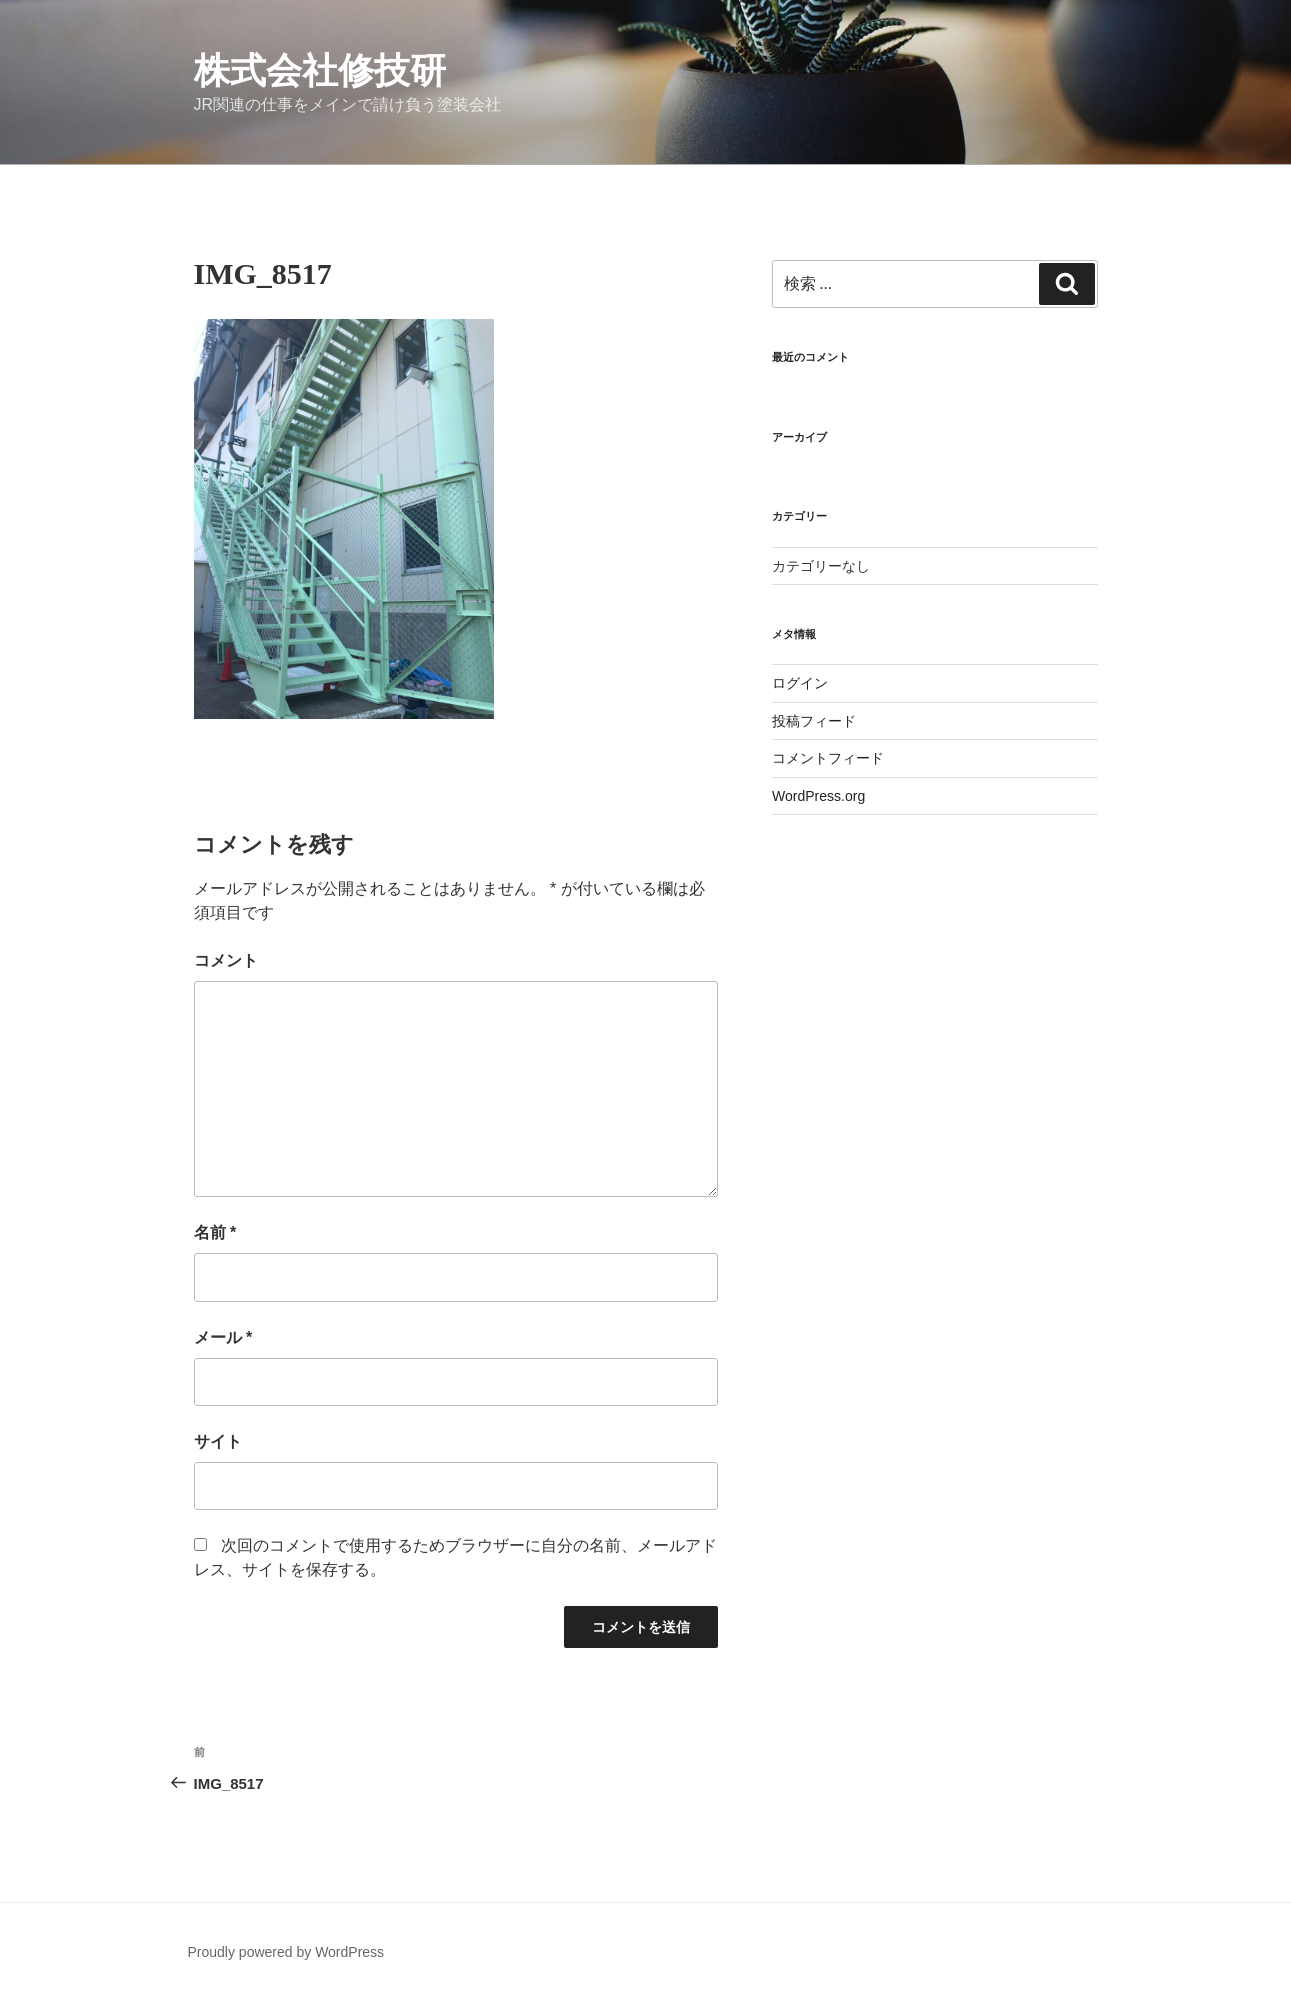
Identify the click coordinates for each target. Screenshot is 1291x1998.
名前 (215, 1232)
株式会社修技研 (320, 70)
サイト (218, 1441)
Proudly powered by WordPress (286, 1952)
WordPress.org (818, 796)
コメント (226, 960)
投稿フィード (814, 721)
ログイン (800, 683)
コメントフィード (828, 758)
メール (223, 1337)
